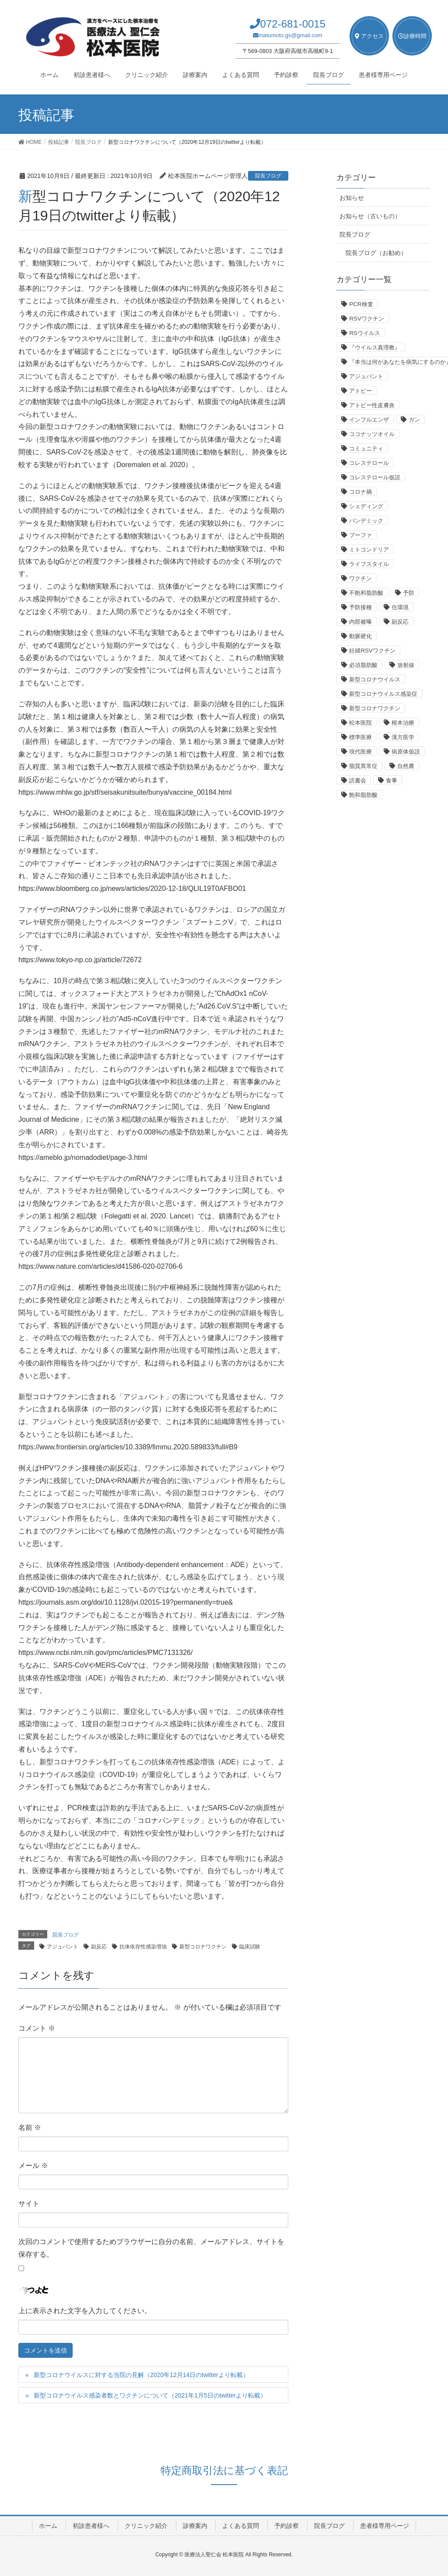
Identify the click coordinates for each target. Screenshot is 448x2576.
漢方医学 (403, 737)
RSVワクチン (366, 318)
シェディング (366, 506)
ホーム (48, 2525)
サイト (28, 2203)
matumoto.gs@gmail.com (290, 35)
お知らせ (352, 197)
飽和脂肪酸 (363, 795)
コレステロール (369, 463)
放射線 (405, 665)
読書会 (357, 780)
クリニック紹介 (146, 2525)
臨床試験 (249, 1947)
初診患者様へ (91, 2525)
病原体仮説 (406, 751)
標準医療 (360, 737)
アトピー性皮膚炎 (372, 405)
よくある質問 (240, 2525)
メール (33, 2165)
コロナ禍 (360, 492)
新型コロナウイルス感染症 (383, 694)
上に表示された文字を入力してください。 (84, 2310)
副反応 (99, 1947)
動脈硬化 (360, 636)
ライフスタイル (369, 564)
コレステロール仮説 (374, 477)
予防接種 (360, 607)
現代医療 (360, 751)
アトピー (360, 390)
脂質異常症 (363, 766)
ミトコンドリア (369, 549)
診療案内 (195, 2525)
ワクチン (360, 578)
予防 (408, 593)
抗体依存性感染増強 (143, 1947)
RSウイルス (364, 333)
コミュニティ (366, 448)
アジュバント (62, 1947)
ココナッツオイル (372, 434)
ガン (414, 419)
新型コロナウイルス (374, 679)
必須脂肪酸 (363, 665)
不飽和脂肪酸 (366, 593)
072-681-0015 (293, 24)
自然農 (405, 766)
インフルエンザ (369, 419)
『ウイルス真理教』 (374, 347)
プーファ (360, 535)
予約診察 (286, 2525)
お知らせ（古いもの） (370, 216)
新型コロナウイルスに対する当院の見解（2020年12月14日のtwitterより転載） (141, 2374)
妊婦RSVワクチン (372, 650)
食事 (391, 780)
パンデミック (366, 520)
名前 (29, 2127)
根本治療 (403, 722)
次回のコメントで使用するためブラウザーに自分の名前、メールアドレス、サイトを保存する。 (151, 2248)
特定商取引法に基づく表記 (224, 2470)
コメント (36, 2028)
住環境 (400, 607)
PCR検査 (361, 304)
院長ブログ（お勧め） (376, 252)
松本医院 (360, 722)
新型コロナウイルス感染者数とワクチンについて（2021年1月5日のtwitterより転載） (150, 2395)
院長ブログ (268, 176)
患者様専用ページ (384, 2525)
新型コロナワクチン (203, 1947)
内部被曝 (360, 621)
